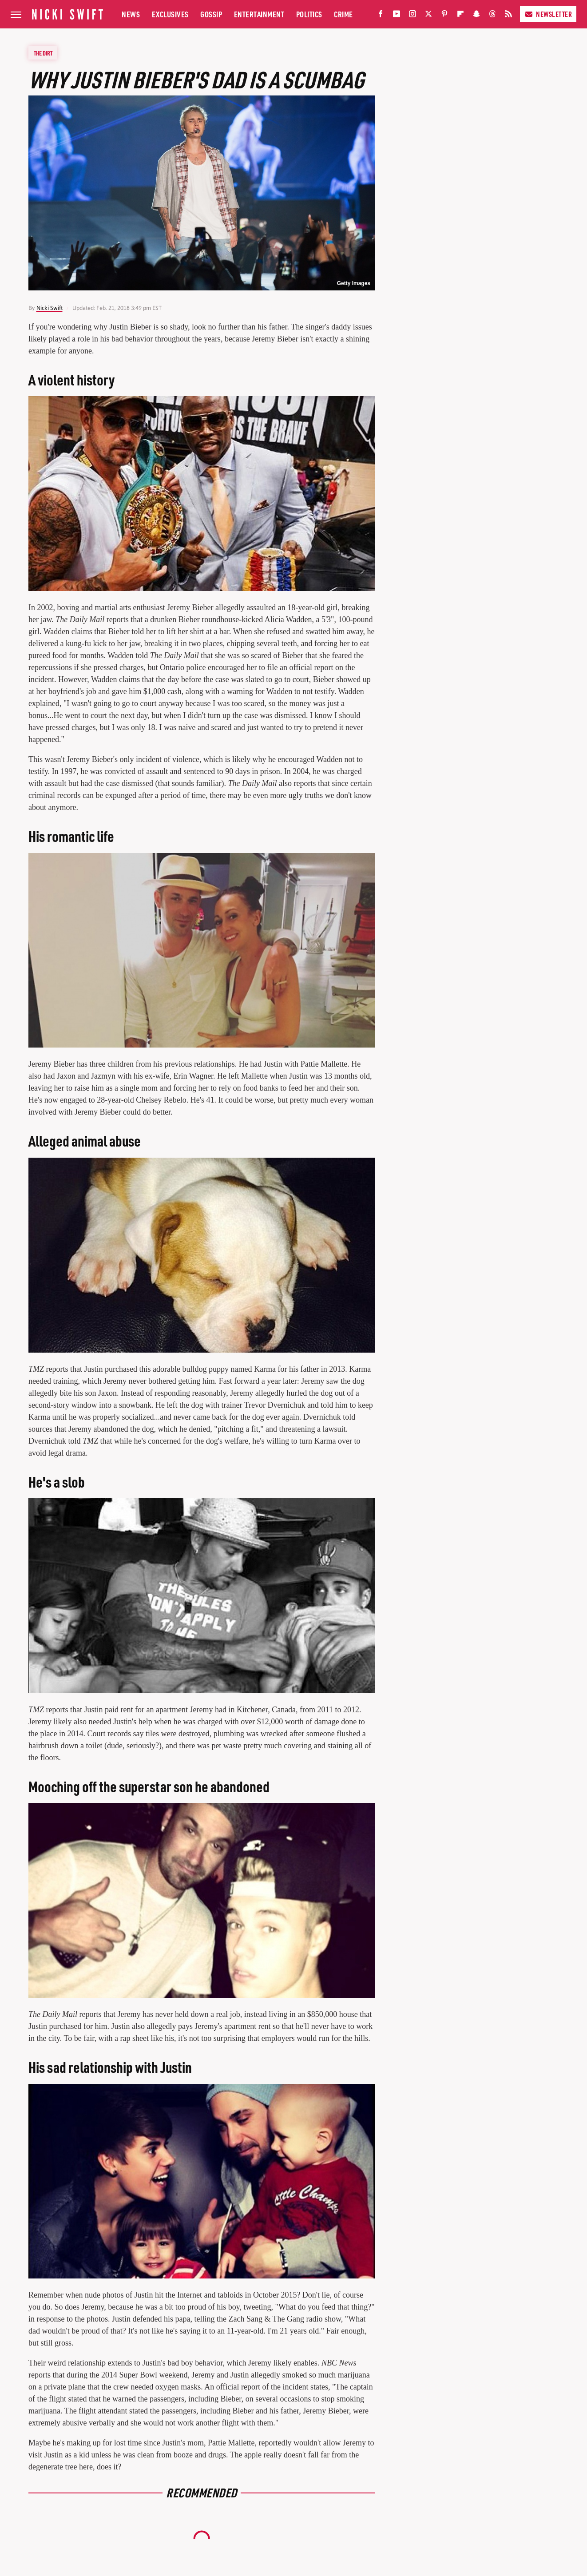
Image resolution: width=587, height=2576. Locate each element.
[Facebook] (380, 15)
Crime (343, 14)
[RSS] (508, 15)
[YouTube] (396, 15)
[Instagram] (412, 15)
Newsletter (548, 14)
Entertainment (259, 14)
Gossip (211, 14)
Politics (309, 14)
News (131, 14)
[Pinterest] (444, 15)
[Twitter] (428, 15)
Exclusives (170, 14)
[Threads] (492, 15)
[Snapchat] (476, 15)
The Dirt (43, 53)
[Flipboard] (460, 15)
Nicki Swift (49, 308)
